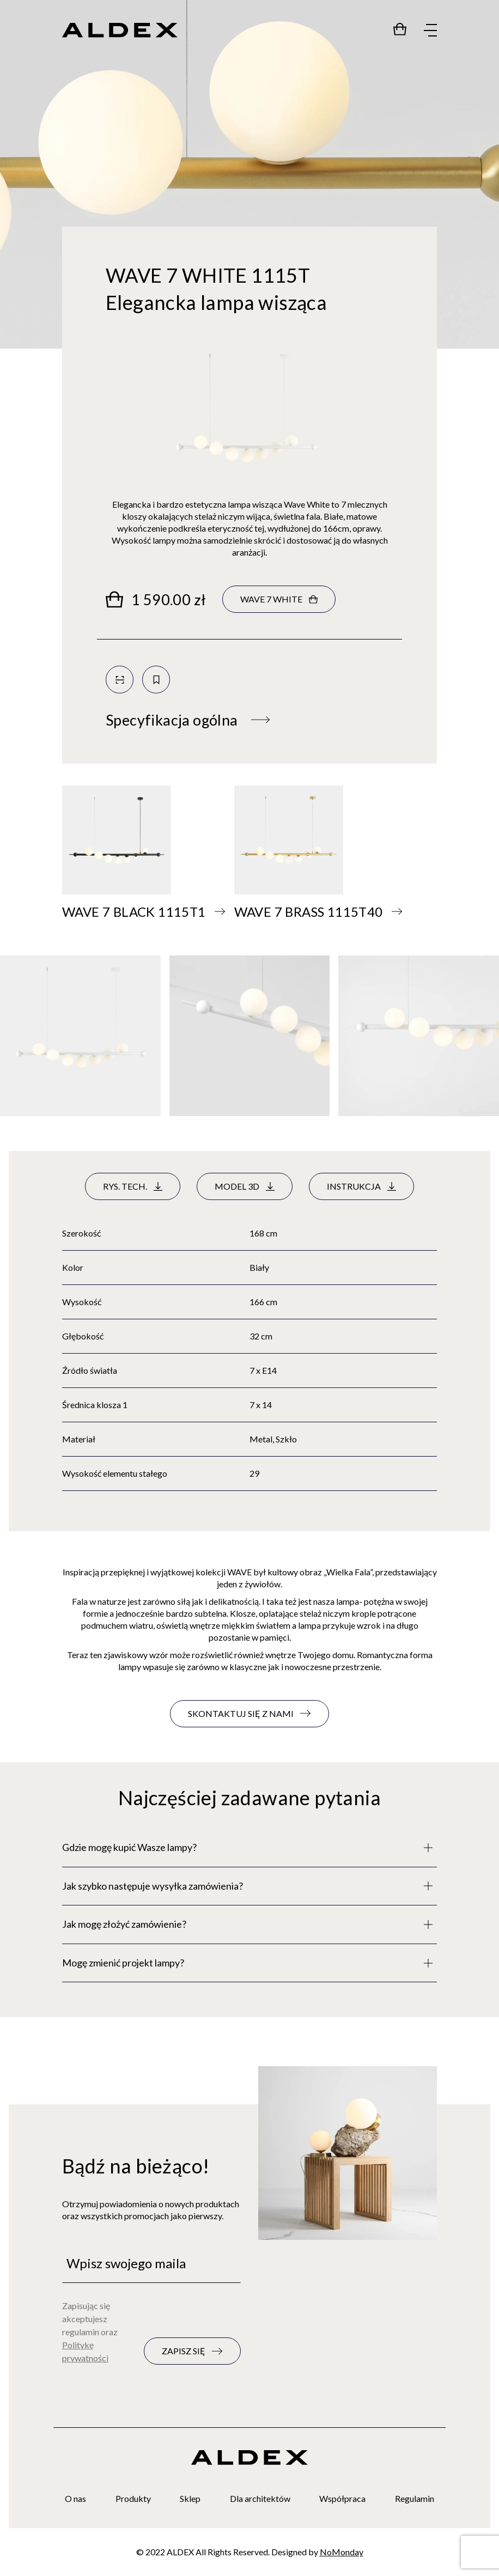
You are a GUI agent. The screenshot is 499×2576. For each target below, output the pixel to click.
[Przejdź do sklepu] (399, 28)
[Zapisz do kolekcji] (156, 679)
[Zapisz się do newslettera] (192, 2351)
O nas (75, 2498)
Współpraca (342, 2498)
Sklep (190, 2498)
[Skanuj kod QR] (119, 679)
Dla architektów (260, 2498)
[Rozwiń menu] (430, 30)
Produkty (133, 2498)
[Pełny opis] (249, 1848)
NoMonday (341, 2552)
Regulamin (414, 2498)
